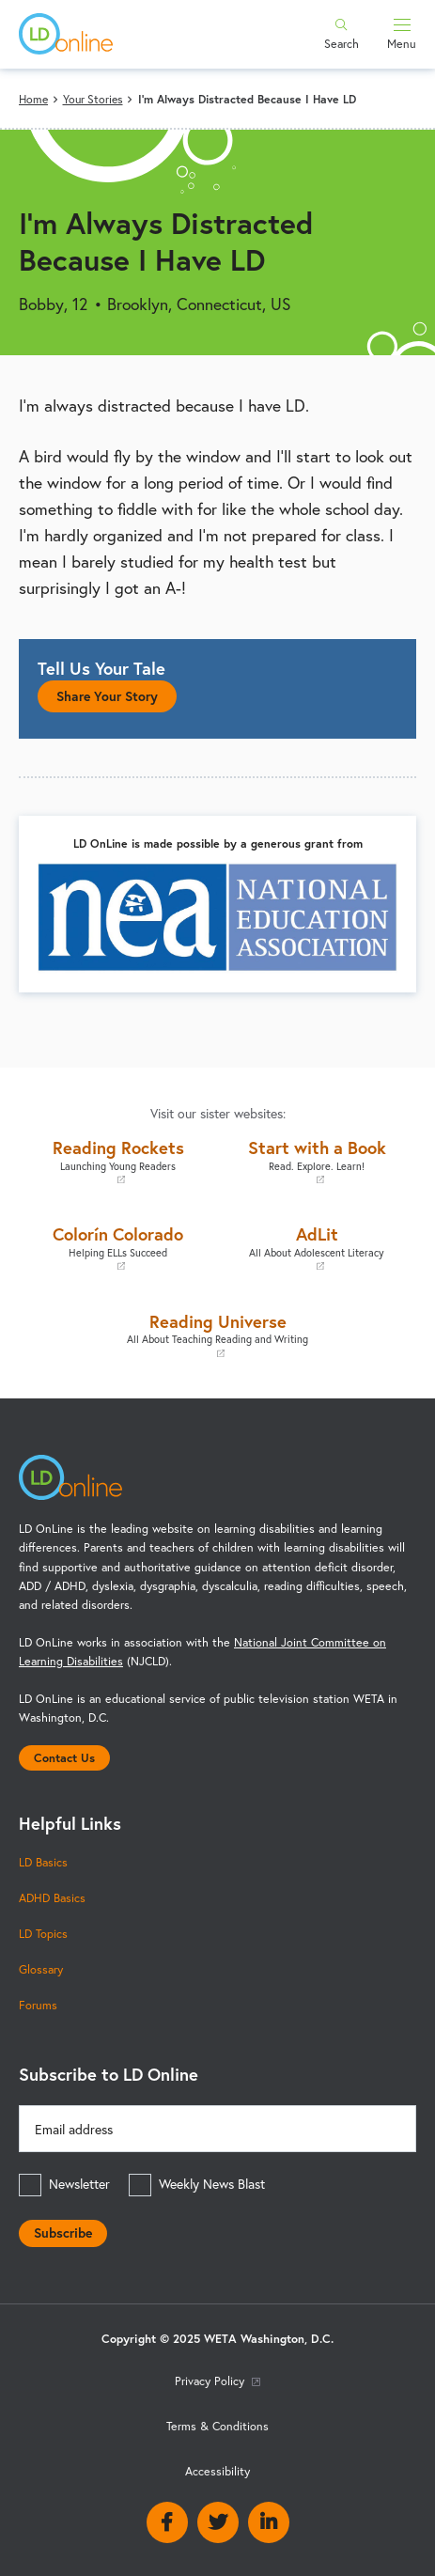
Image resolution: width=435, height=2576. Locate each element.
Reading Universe (217, 1335)
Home (33, 98)
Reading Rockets (118, 1161)
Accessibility (217, 2470)
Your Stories (93, 98)
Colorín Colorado (118, 1247)
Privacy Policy (217, 2380)
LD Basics (43, 1861)
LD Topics (43, 1933)
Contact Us (64, 1757)
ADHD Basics (52, 1897)
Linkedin (268, 2522)
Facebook (167, 2522)
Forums (38, 2004)
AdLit (317, 1247)
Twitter (218, 2522)
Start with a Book (317, 1161)
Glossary (41, 1968)
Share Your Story (107, 696)
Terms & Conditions (217, 2425)
